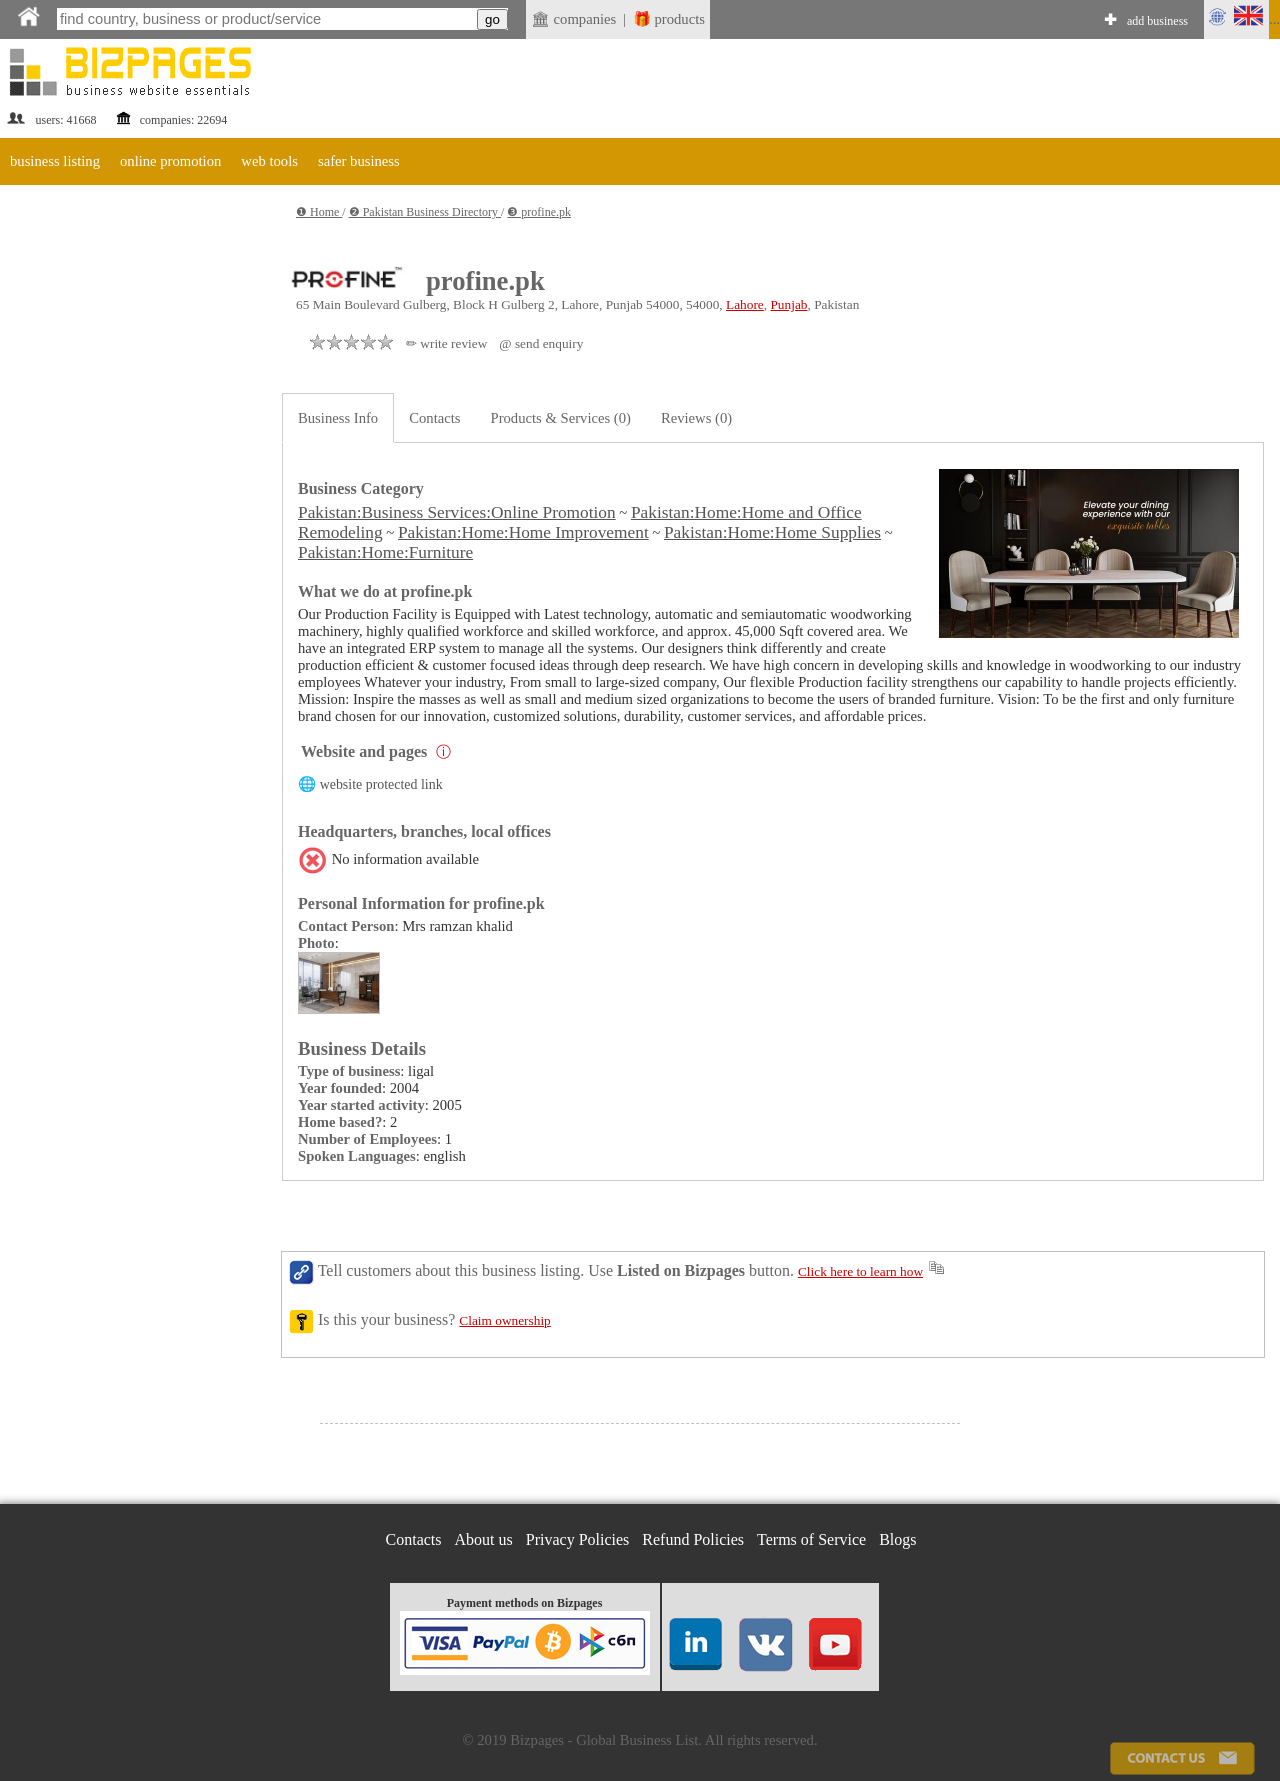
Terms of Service (811, 1539)
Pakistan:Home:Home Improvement (523, 532)
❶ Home (319, 212)
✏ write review (446, 343)
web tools (269, 161)
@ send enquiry (541, 343)
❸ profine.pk (539, 212)
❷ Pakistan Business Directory (425, 212)
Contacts (434, 418)
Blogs (897, 1539)
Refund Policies (693, 1539)
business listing (55, 161)
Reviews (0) (696, 418)
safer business (359, 161)
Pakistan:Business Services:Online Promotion (457, 512)
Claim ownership (504, 1320)
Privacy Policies (578, 1539)
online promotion (170, 161)
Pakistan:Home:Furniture (385, 552)
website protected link (381, 784)
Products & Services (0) (561, 418)
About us (484, 1539)
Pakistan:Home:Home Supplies (772, 532)
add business (1157, 21)
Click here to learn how (860, 1271)
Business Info (338, 418)
